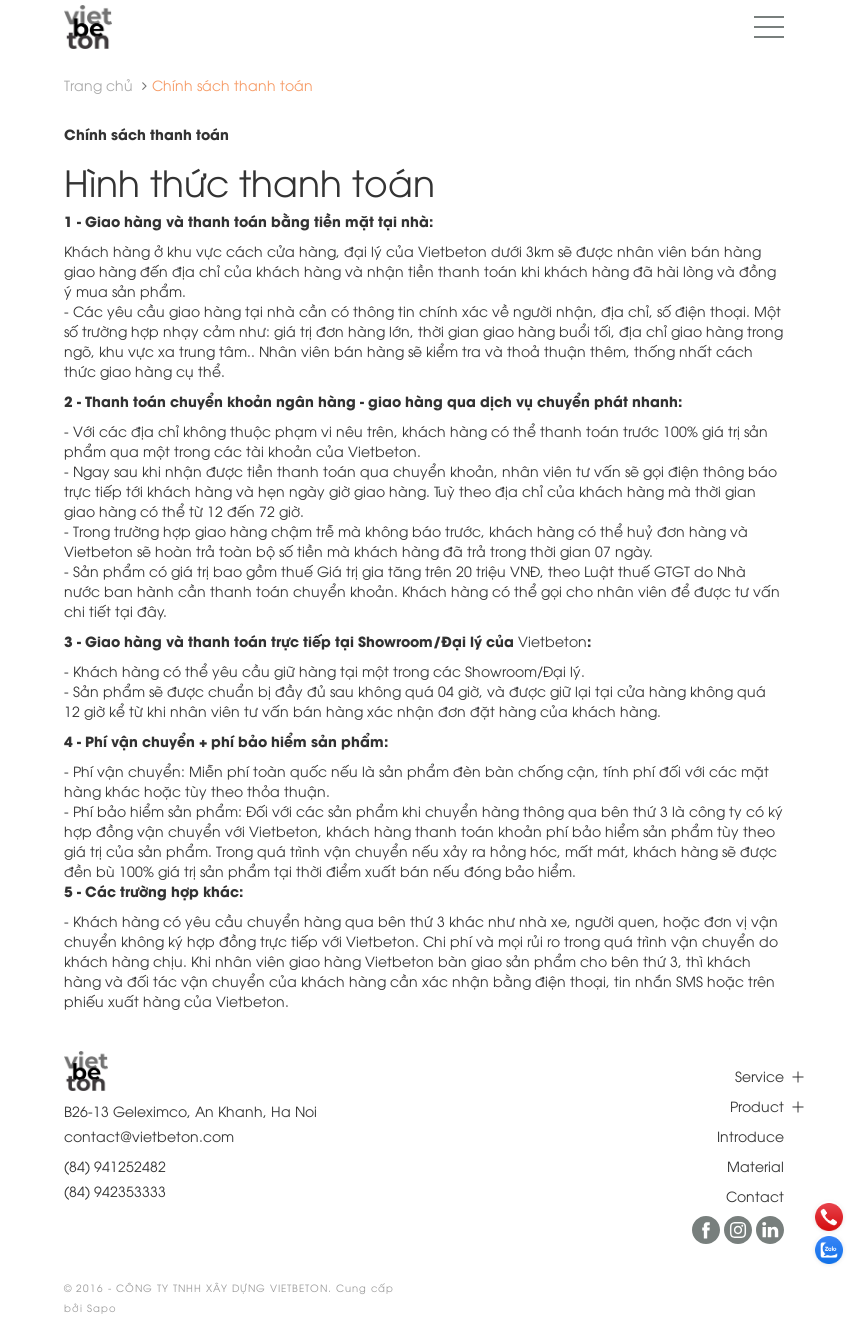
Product (757, 1105)
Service (759, 1075)
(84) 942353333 (115, 1190)
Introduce (750, 1135)
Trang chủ (98, 84)
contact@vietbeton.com (149, 1135)
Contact (755, 1195)
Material (755, 1165)
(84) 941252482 (115, 1165)
